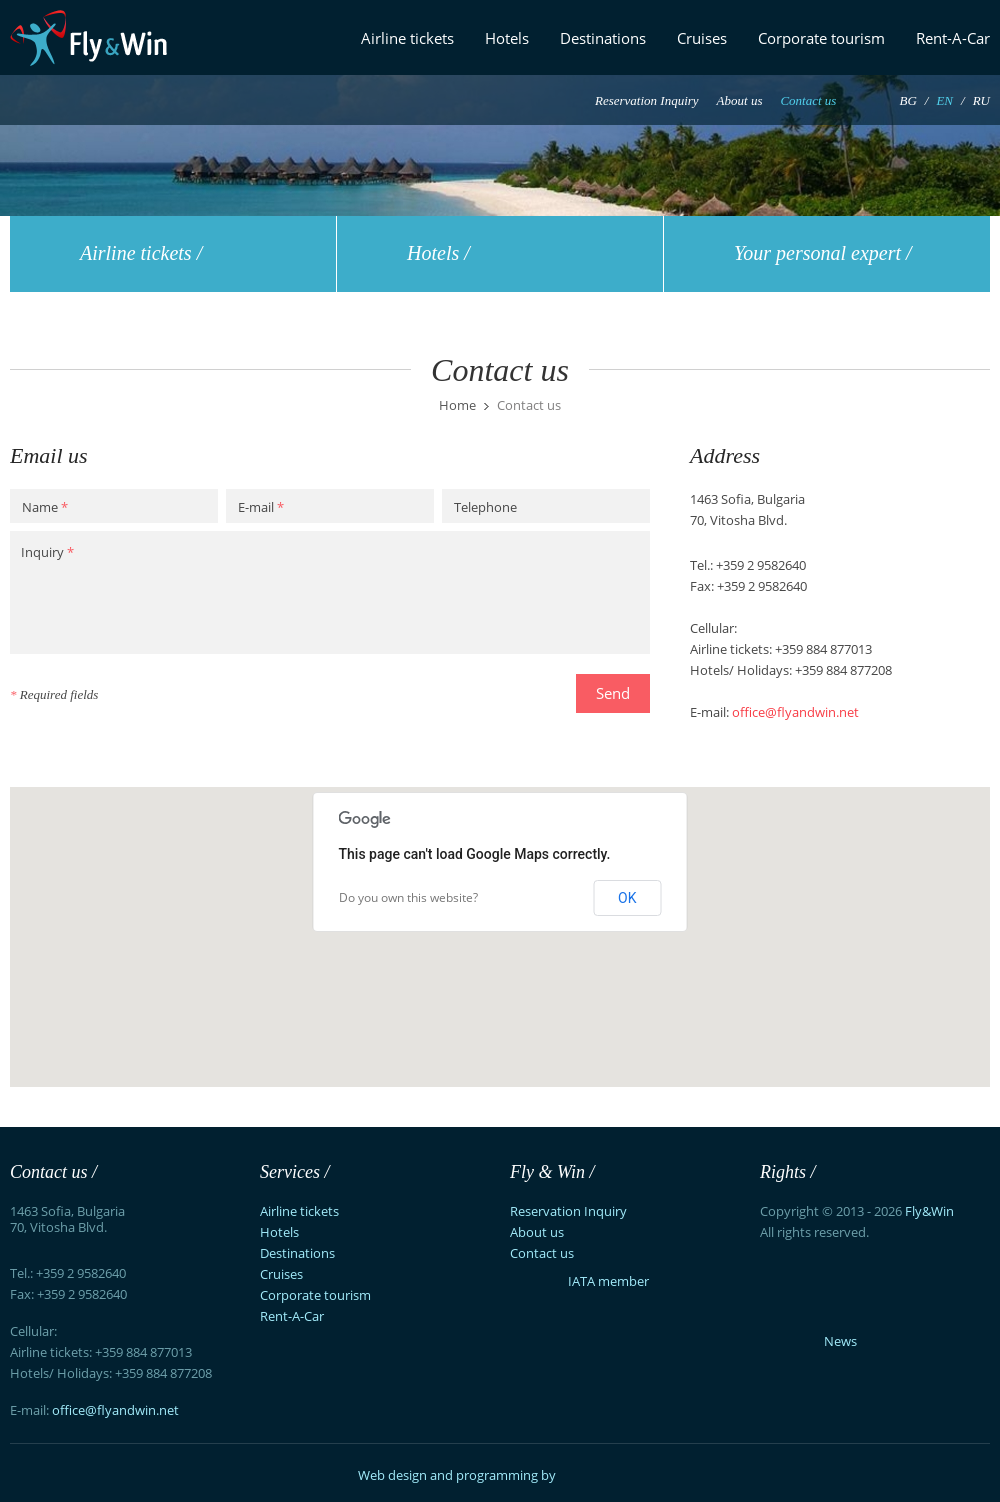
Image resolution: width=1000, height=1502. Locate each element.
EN (944, 100)
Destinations (603, 38)
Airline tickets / (141, 253)
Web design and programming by (457, 1475)
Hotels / (438, 253)
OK (627, 898)
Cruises (702, 38)
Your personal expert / (823, 253)
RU (981, 100)
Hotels (507, 38)
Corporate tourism (821, 38)
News (840, 1341)
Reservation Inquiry (647, 100)
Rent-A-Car (953, 38)
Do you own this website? (408, 897)
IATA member (579, 1281)
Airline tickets (407, 38)
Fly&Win (929, 1211)
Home (457, 405)
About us (740, 100)
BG (907, 100)
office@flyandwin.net (795, 712)
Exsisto (602, 1470)
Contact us (808, 100)
